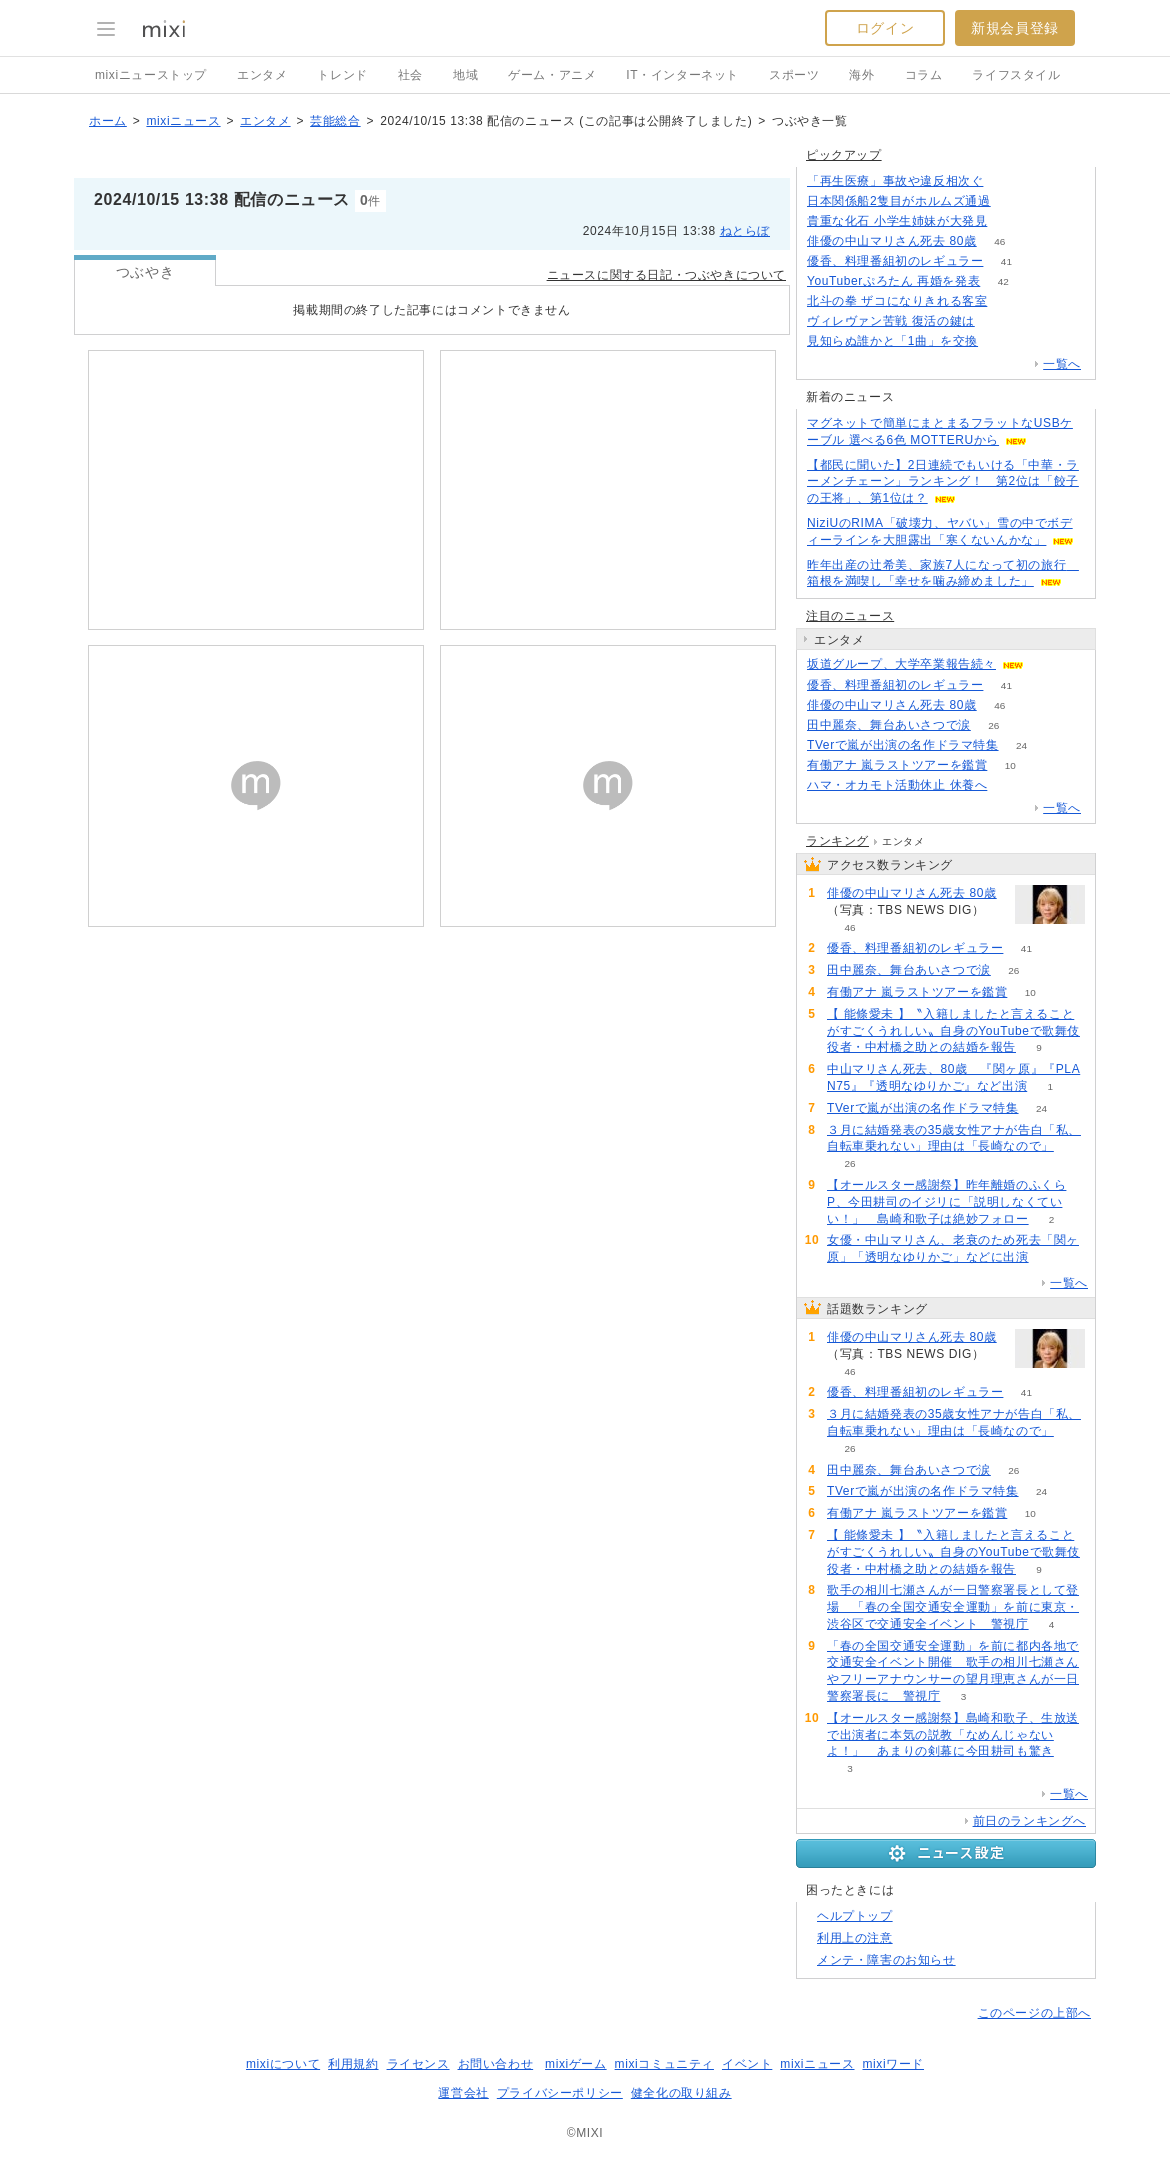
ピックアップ (844, 155)
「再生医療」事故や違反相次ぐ (895, 181)
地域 (465, 75)
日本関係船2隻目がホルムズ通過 (899, 201)
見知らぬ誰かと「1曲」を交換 (892, 341)
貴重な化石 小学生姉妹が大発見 (897, 221)
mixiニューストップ (151, 75)
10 (1010, 765)
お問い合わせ (496, 2064)
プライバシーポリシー (560, 2093)
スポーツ (794, 75)
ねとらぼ (745, 231)
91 (1001, 341)
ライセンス (418, 2064)
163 (1006, 181)
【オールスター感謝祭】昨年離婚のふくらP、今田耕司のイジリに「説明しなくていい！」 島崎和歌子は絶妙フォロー (946, 1202)
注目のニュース (850, 616)
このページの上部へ (1034, 2013)
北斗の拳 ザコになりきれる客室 (897, 301)
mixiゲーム (576, 2064)
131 (997, 321)
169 (1013, 201)
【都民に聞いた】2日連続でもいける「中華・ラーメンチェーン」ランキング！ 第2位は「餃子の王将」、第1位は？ (943, 482)
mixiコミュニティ (664, 2064)
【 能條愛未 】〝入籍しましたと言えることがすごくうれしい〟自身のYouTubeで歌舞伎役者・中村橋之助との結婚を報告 (953, 1031)
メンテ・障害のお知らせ (886, 1960)
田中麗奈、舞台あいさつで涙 (889, 725)
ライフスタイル (1016, 75)
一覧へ (1062, 364)
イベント (747, 2064)
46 (999, 241)
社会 (410, 75)
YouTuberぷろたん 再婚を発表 (893, 281)
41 (1006, 261)
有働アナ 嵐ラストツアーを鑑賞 (897, 765)
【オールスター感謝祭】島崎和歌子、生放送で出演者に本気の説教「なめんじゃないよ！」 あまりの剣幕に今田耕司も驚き (953, 1735)
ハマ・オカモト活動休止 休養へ (897, 785)
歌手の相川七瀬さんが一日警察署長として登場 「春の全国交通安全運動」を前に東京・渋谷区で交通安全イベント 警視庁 (953, 1607)
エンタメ (262, 75)
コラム (924, 75)
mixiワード (893, 2064)
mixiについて (283, 2064)
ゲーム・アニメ (552, 75)
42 (1003, 281)
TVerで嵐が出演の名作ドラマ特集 (903, 745)
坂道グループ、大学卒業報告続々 (901, 664)
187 (1010, 221)
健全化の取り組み (681, 2093)
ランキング (837, 841)
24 (1021, 745)
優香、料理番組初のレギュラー (895, 261)
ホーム (108, 121)
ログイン (885, 28)
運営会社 (463, 2093)
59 (1010, 785)
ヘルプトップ (855, 1916)
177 (1010, 301)
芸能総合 (335, 121)
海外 (861, 75)
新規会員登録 (1015, 28)
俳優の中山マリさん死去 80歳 (892, 241)
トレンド (342, 75)
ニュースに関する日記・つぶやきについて (666, 275)
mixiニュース (183, 121)
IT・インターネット (682, 75)
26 (993, 725)
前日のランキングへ (1029, 1821)
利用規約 (353, 2064)
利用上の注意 (855, 1938)
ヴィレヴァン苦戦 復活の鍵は (891, 321)
